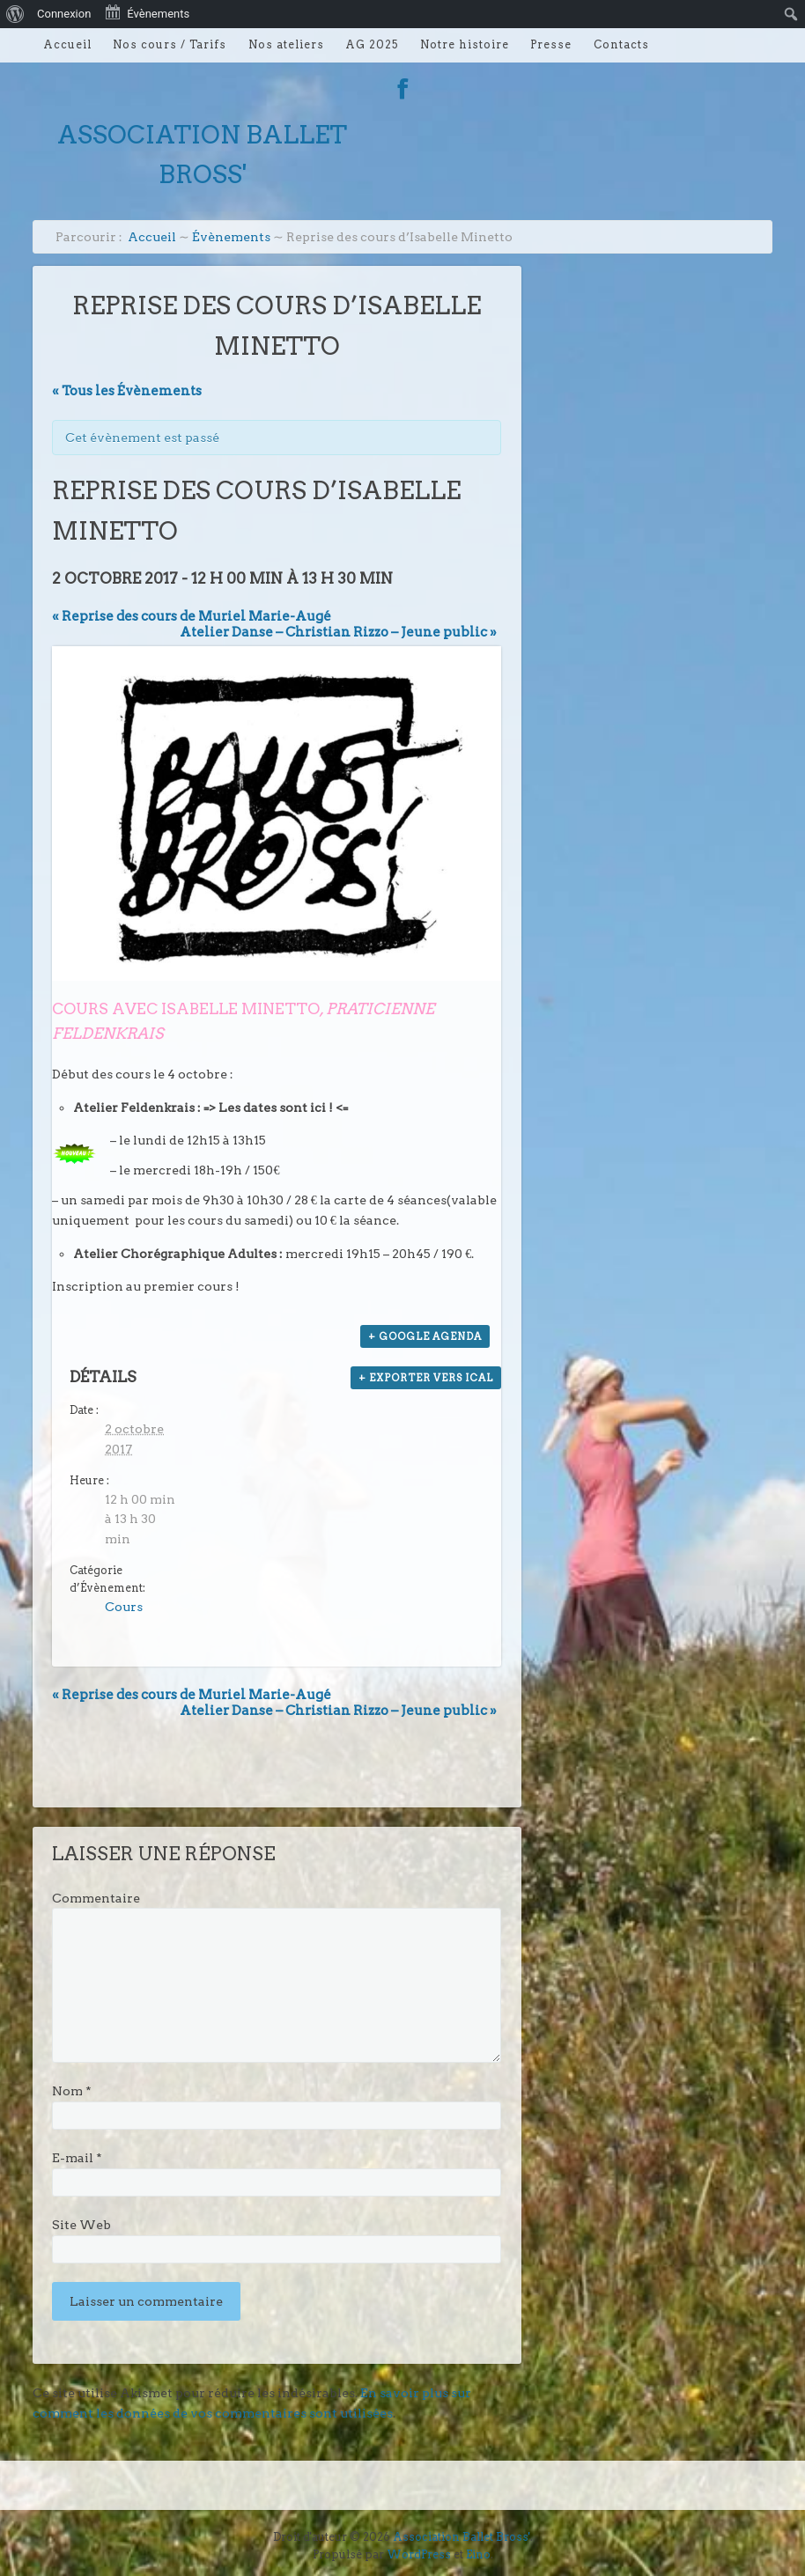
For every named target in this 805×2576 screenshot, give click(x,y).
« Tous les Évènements (127, 391)
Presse (551, 44)
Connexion (64, 13)
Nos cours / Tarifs (169, 44)
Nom (72, 2091)
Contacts (621, 44)
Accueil (67, 44)
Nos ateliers (286, 44)
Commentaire (96, 1898)
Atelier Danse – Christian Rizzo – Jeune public (338, 632)
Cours (124, 1607)
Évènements (231, 237)
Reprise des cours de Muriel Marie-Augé (191, 616)
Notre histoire (464, 44)
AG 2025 (371, 44)
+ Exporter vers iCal (425, 1378)
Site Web (81, 2225)
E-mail (77, 2158)
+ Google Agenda (425, 1336)
